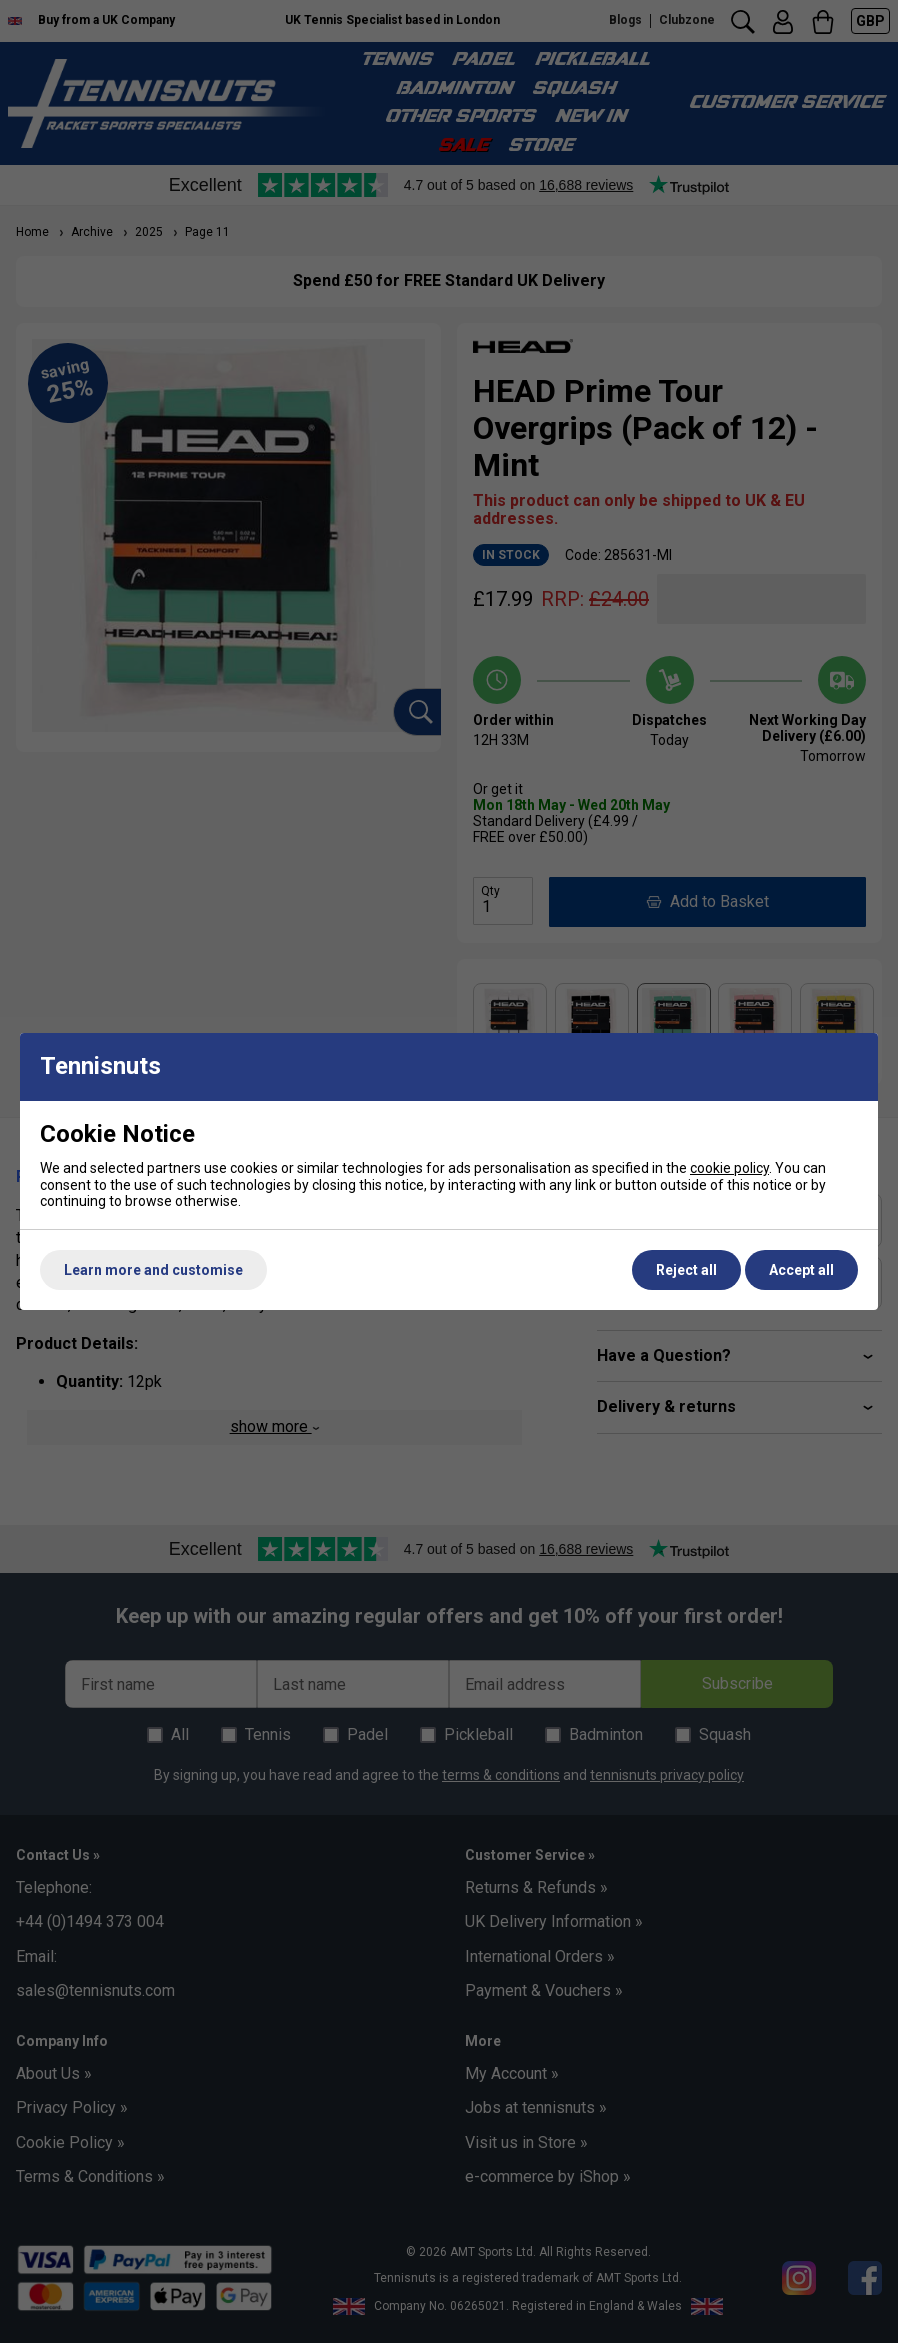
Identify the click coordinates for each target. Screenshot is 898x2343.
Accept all (801, 1270)
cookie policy (729, 1168)
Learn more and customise (153, 1270)
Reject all (686, 1270)
